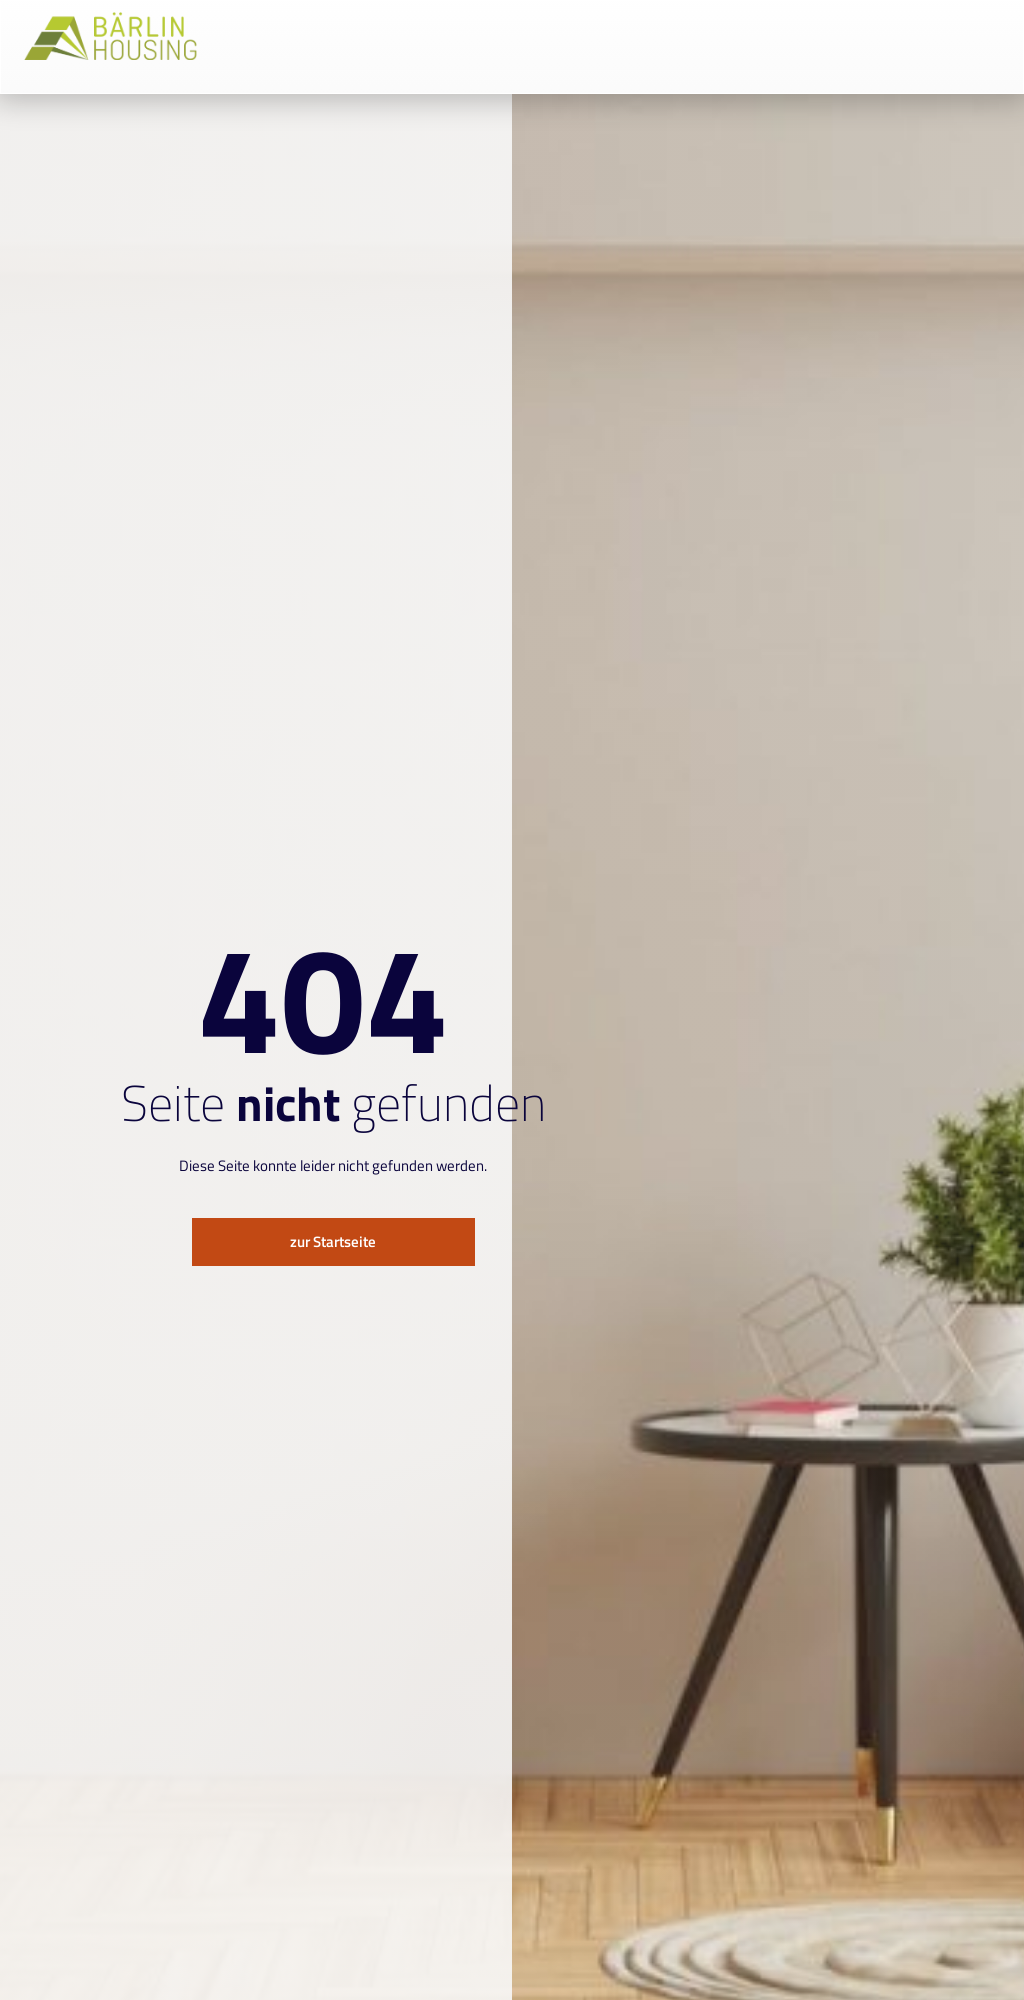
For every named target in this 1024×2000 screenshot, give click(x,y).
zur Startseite (333, 1241)
